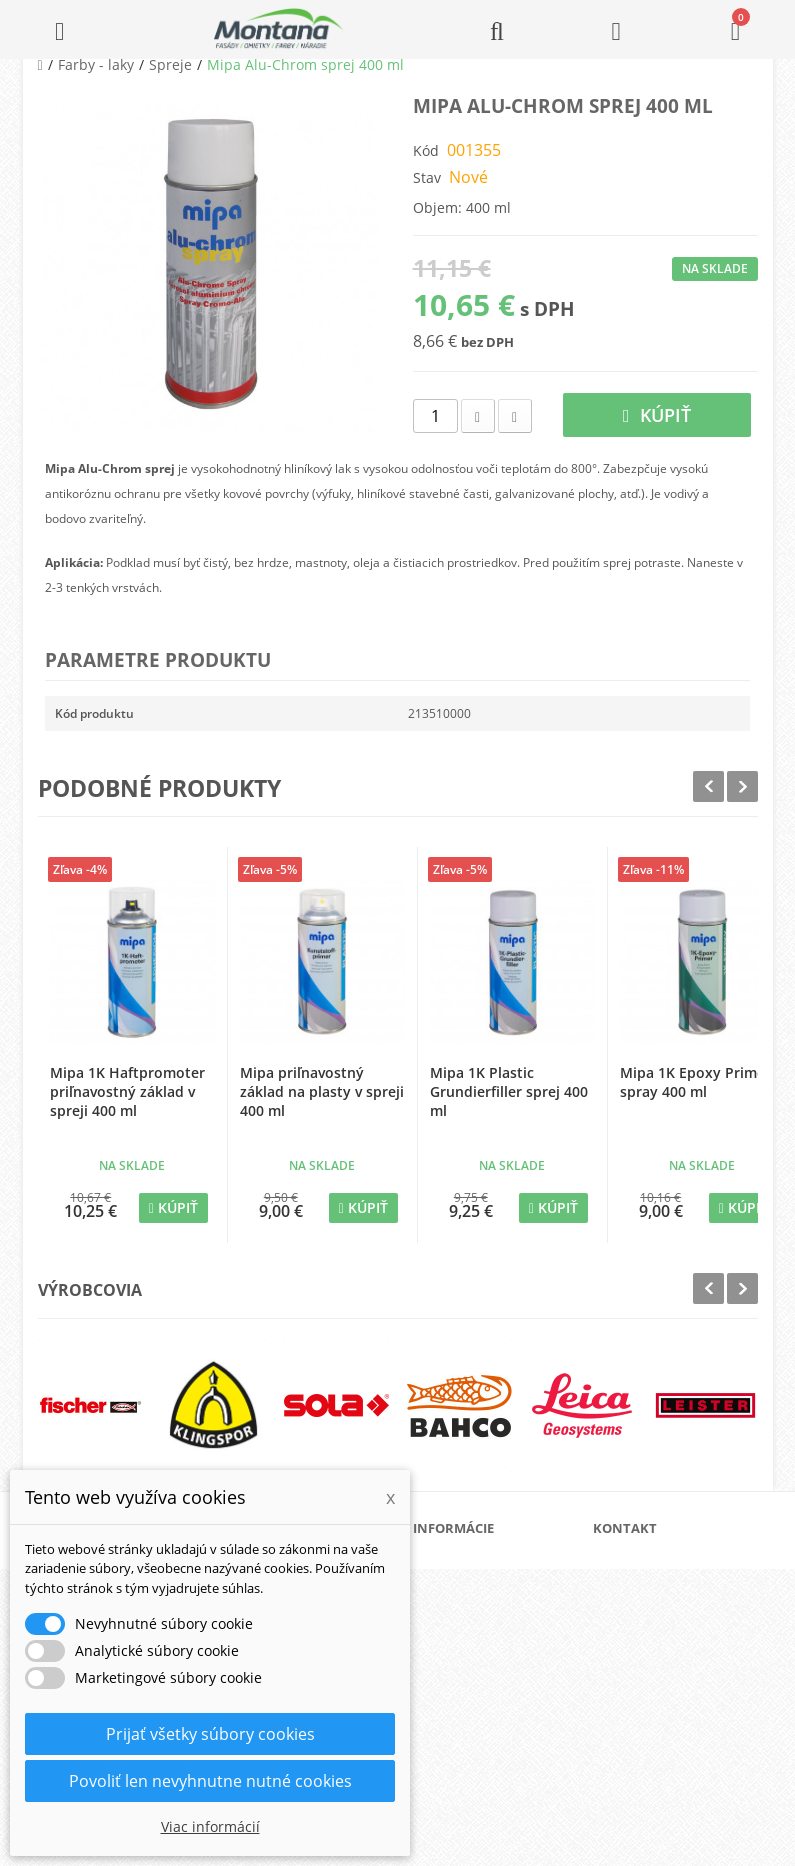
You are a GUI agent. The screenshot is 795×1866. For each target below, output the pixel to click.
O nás (454, 1564)
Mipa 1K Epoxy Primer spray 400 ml (695, 1082)
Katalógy (462, 1596)
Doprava (462, 1628)
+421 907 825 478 (668, 1702)
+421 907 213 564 (668, 1730)
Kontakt (459, 1724)
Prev (708, 786)
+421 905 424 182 (668, 1674)
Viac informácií (210, 1826)
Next (742, 786)
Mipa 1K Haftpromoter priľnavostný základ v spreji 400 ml (127, 1091)
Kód (426, 150)
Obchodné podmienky (498, 1660)
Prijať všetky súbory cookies (210, 1734)
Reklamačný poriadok (497, 1692)
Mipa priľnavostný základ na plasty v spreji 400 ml (322, 1091)
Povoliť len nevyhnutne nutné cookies (210, 1781)
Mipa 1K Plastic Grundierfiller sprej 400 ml (509, 1091)
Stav (427, 177)
